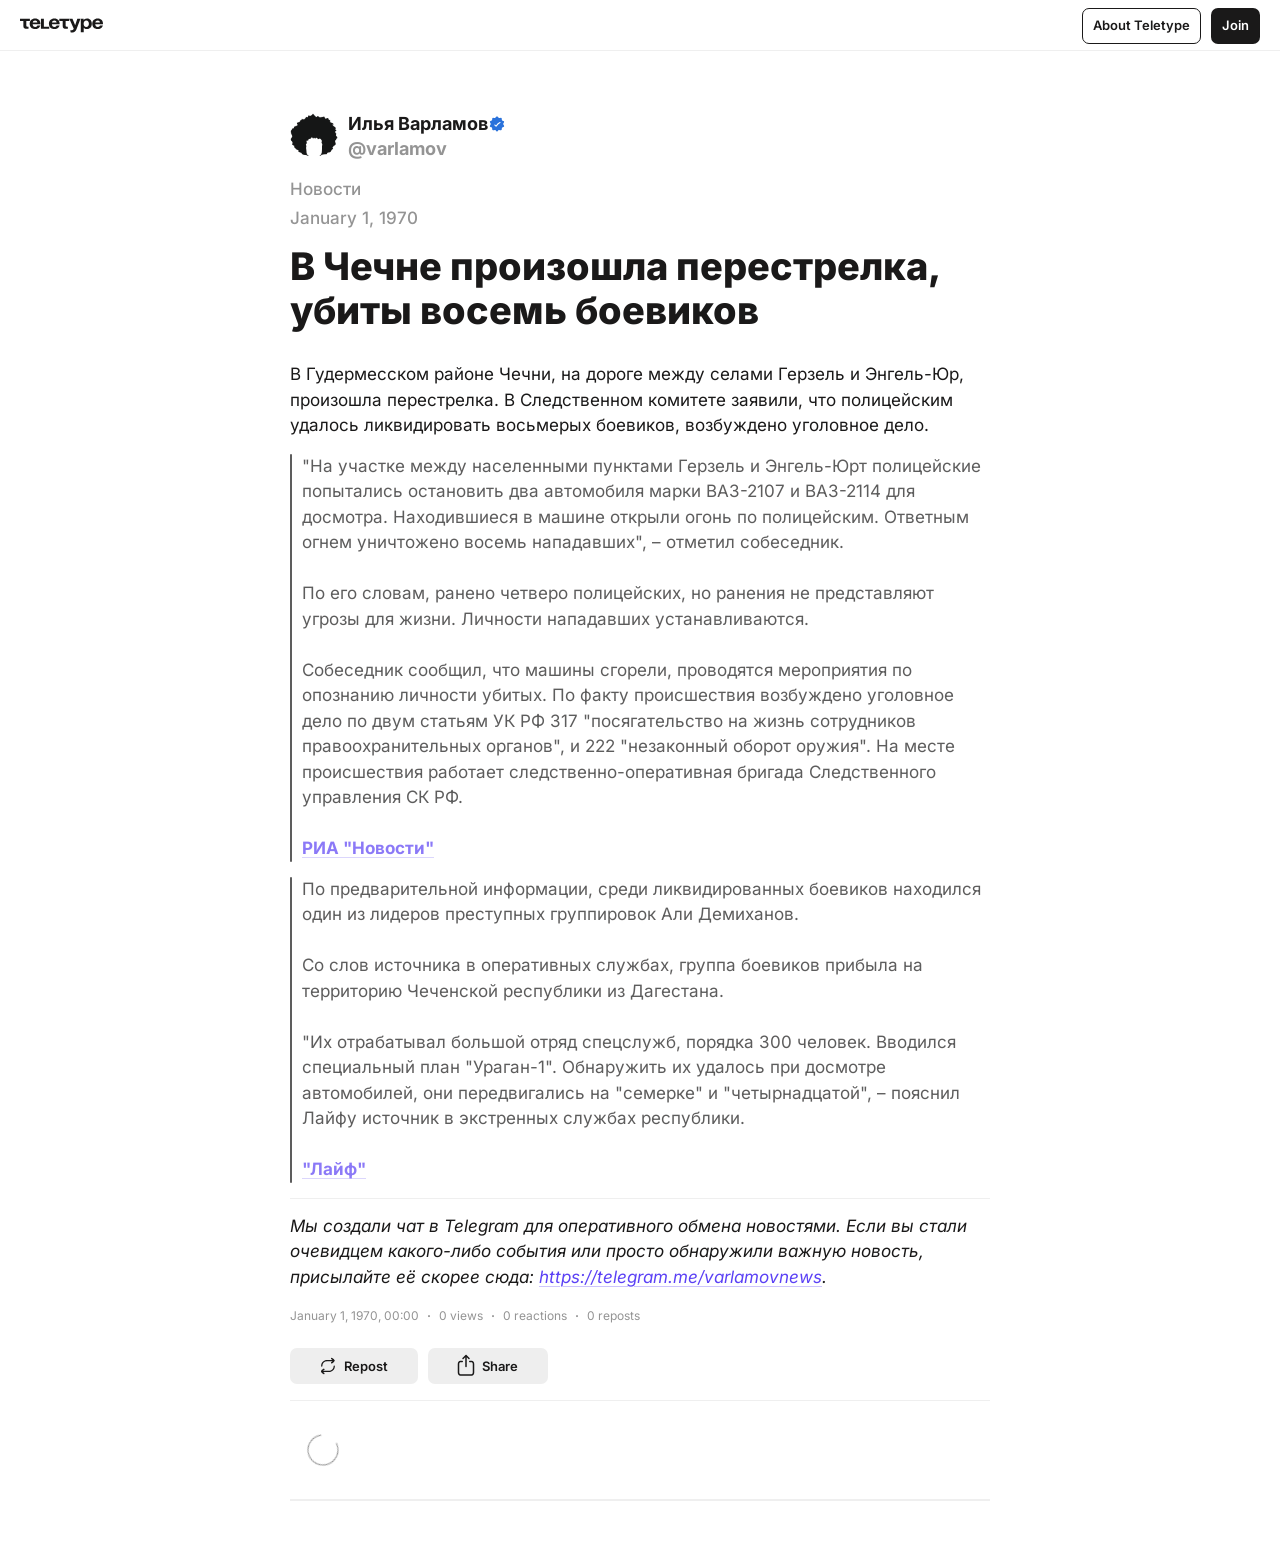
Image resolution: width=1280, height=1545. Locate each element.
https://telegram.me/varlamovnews (680, 1277)
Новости (325, 189)
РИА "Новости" (368, 848)
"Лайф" (334, 1169)
